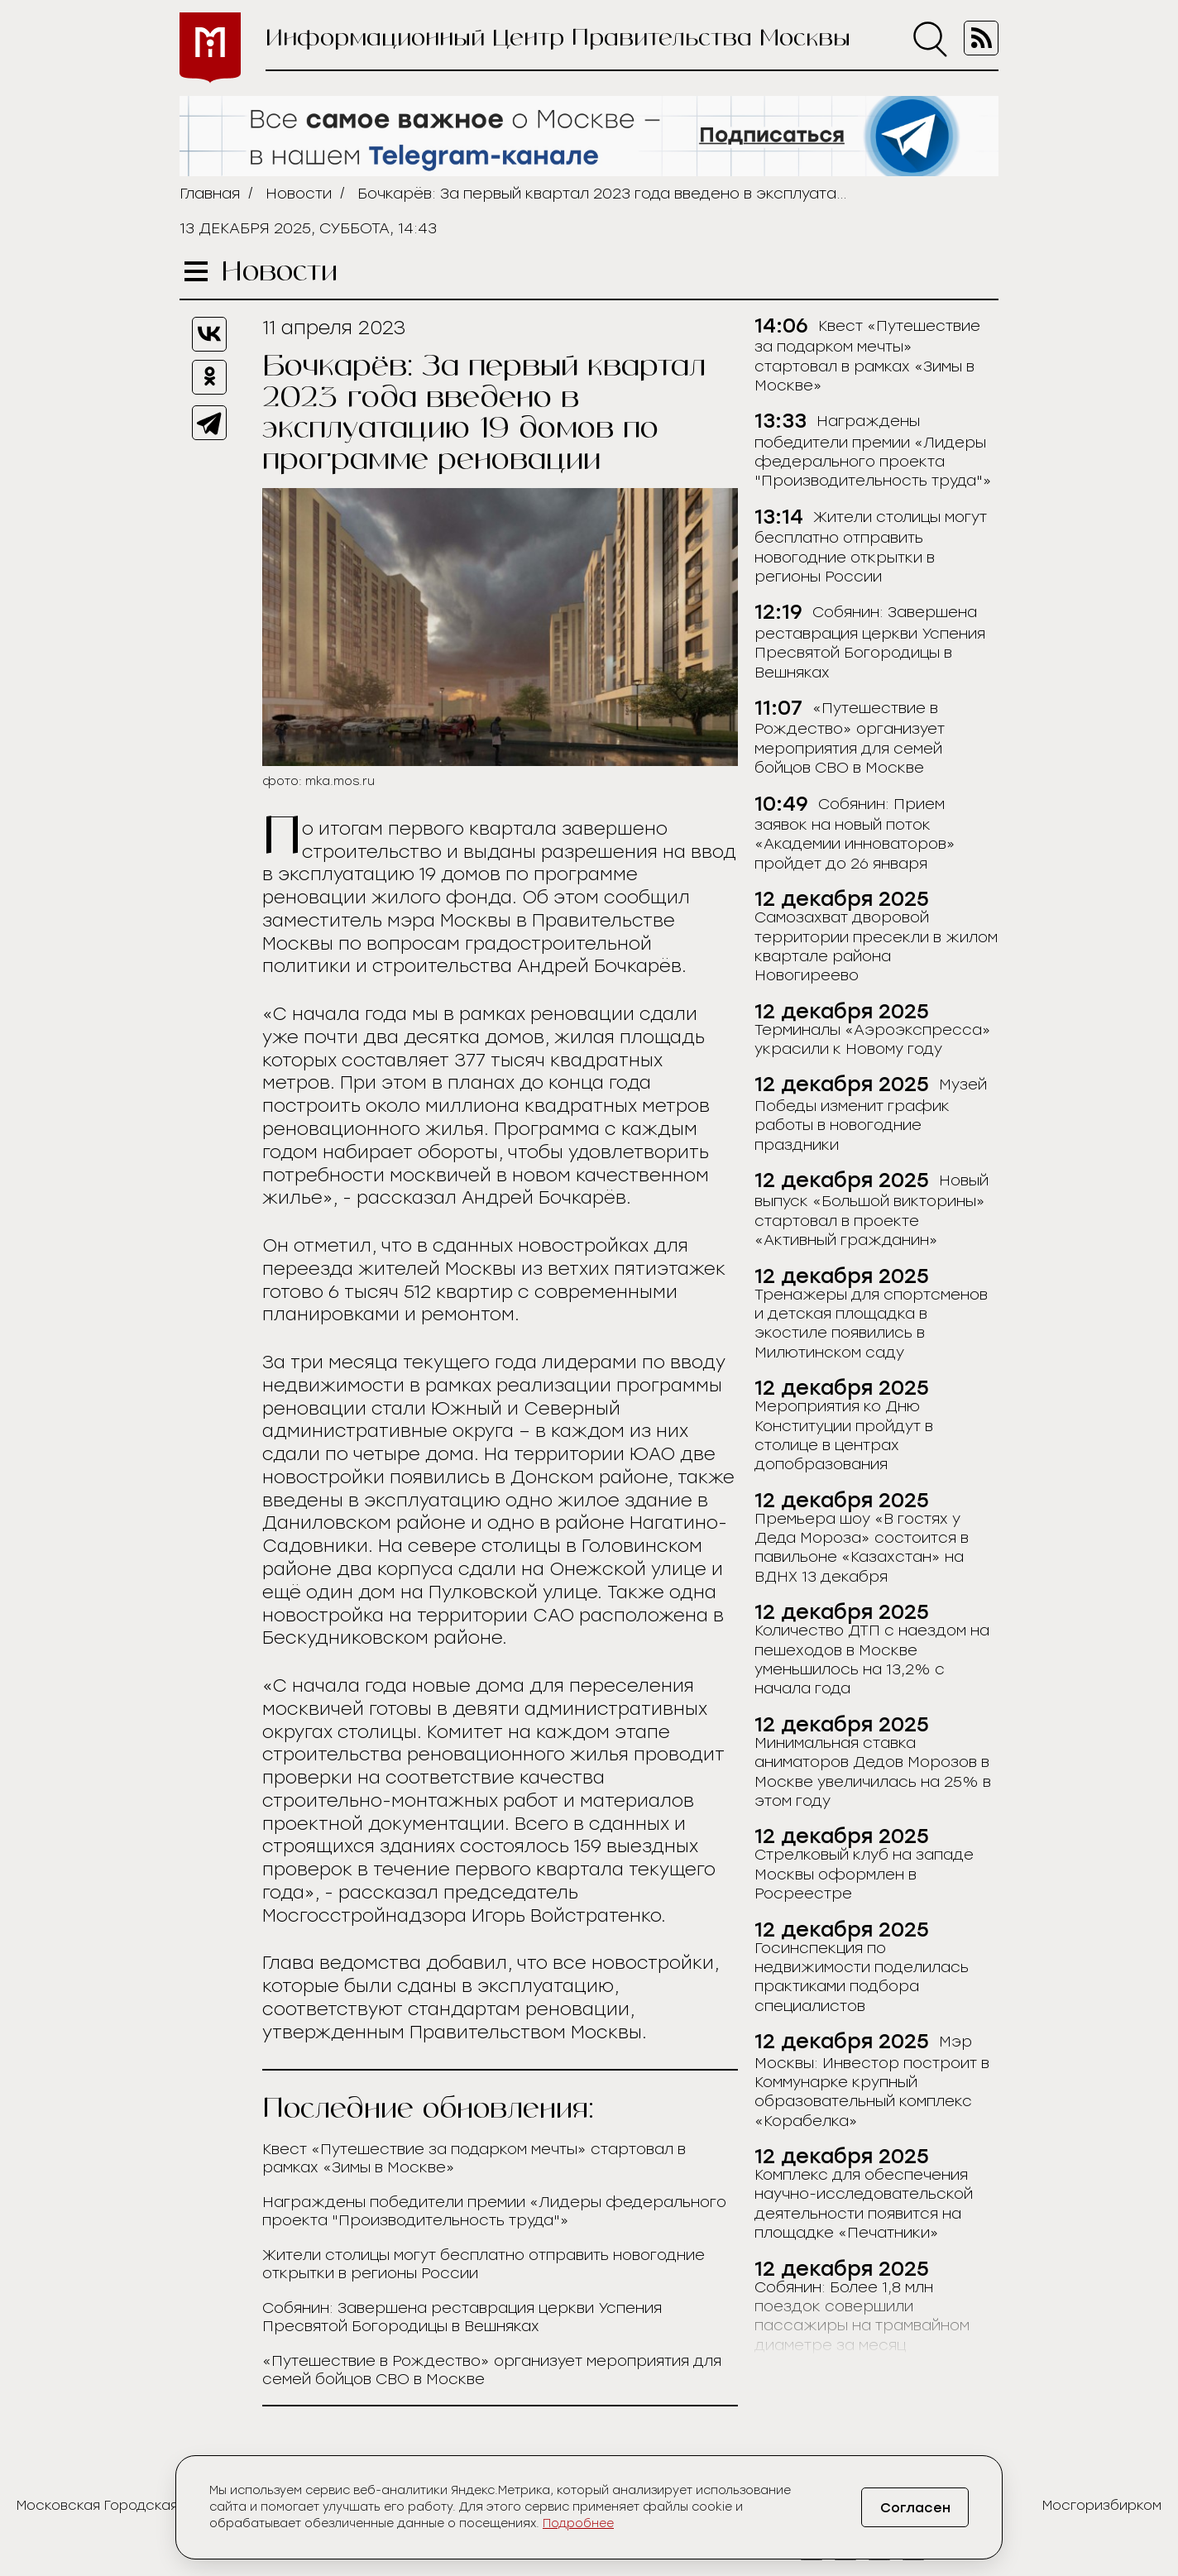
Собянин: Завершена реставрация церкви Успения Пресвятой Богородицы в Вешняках (462, 2317)
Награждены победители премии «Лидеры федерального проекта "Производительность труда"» (494, 2211)
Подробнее (578, 2523)
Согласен (915, 2508)
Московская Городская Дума (118, 2505)
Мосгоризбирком (1101, 2505)
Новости (299, 193)
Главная (210, 193)
